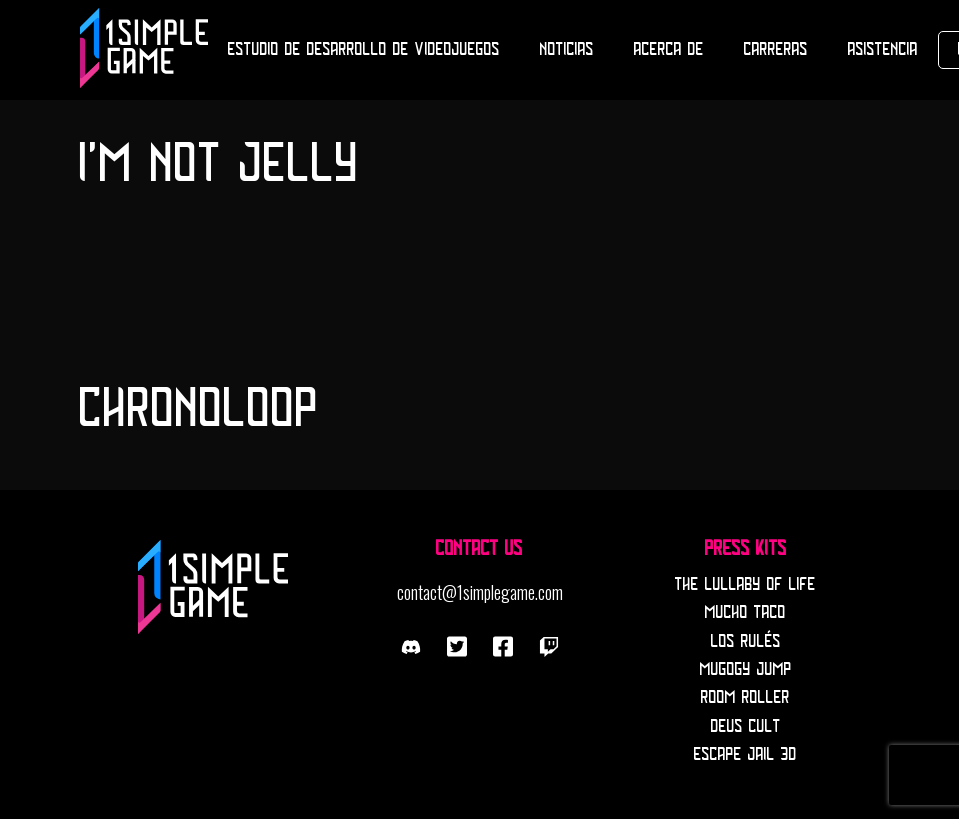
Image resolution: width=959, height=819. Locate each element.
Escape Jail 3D (745, 755)
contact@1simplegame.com (480, 592)
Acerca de (669, 50)
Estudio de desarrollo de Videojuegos (364, 50)
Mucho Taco (745, 613)
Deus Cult (746, 727)
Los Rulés (746, 642)
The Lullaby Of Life (745, 585)
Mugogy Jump (746, 670)
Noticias (567, 50)
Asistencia (883, 50)
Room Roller (745, 698)
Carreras (776, 50)
